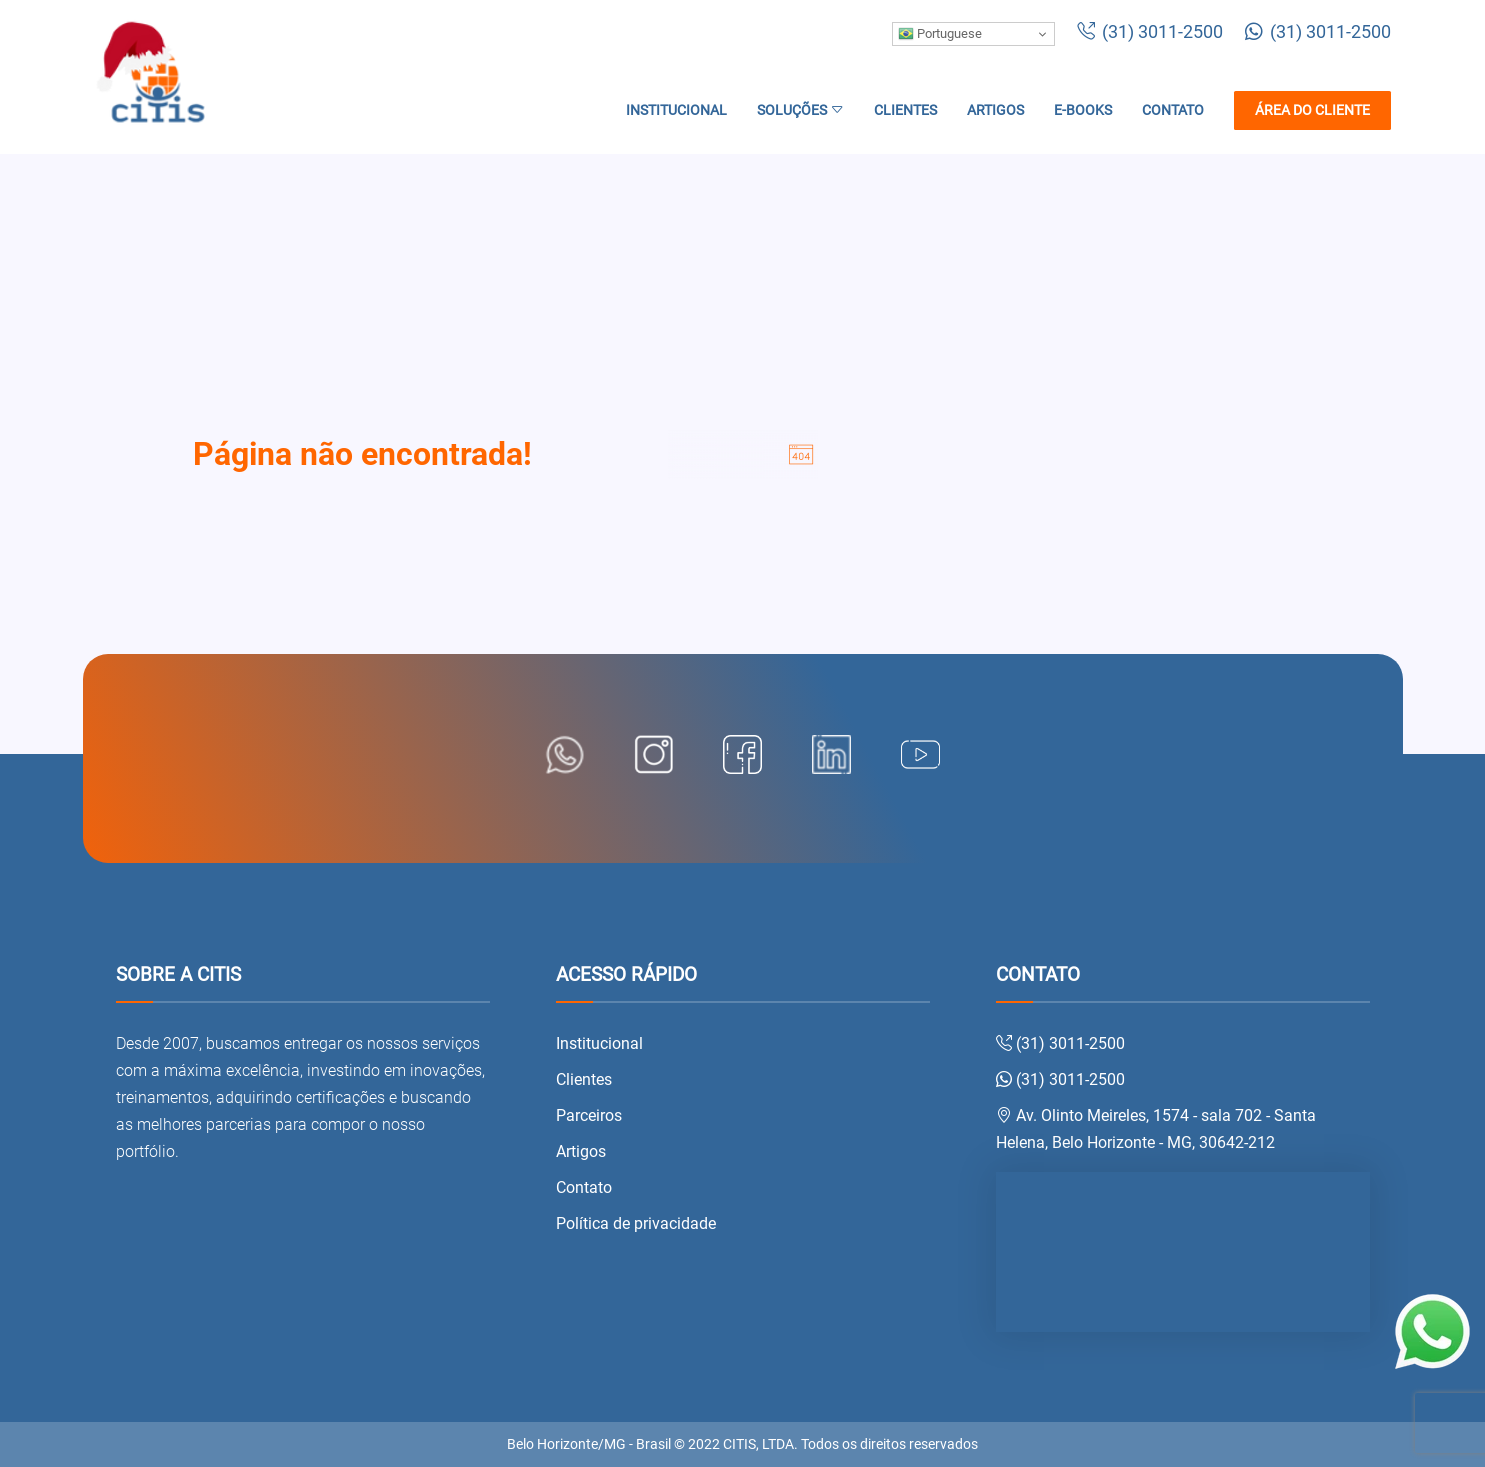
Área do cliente (1312, 110)
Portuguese (940, 34)
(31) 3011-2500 (1150, 32)
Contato (1173, 110)
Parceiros (589, 1115)
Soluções (800, 110)
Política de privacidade (636, 1223)
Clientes (905, 110)
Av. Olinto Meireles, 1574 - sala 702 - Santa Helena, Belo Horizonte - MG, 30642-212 (1156, 1129)
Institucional (676, 110)
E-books (1083, 110)
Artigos (995, 110)
